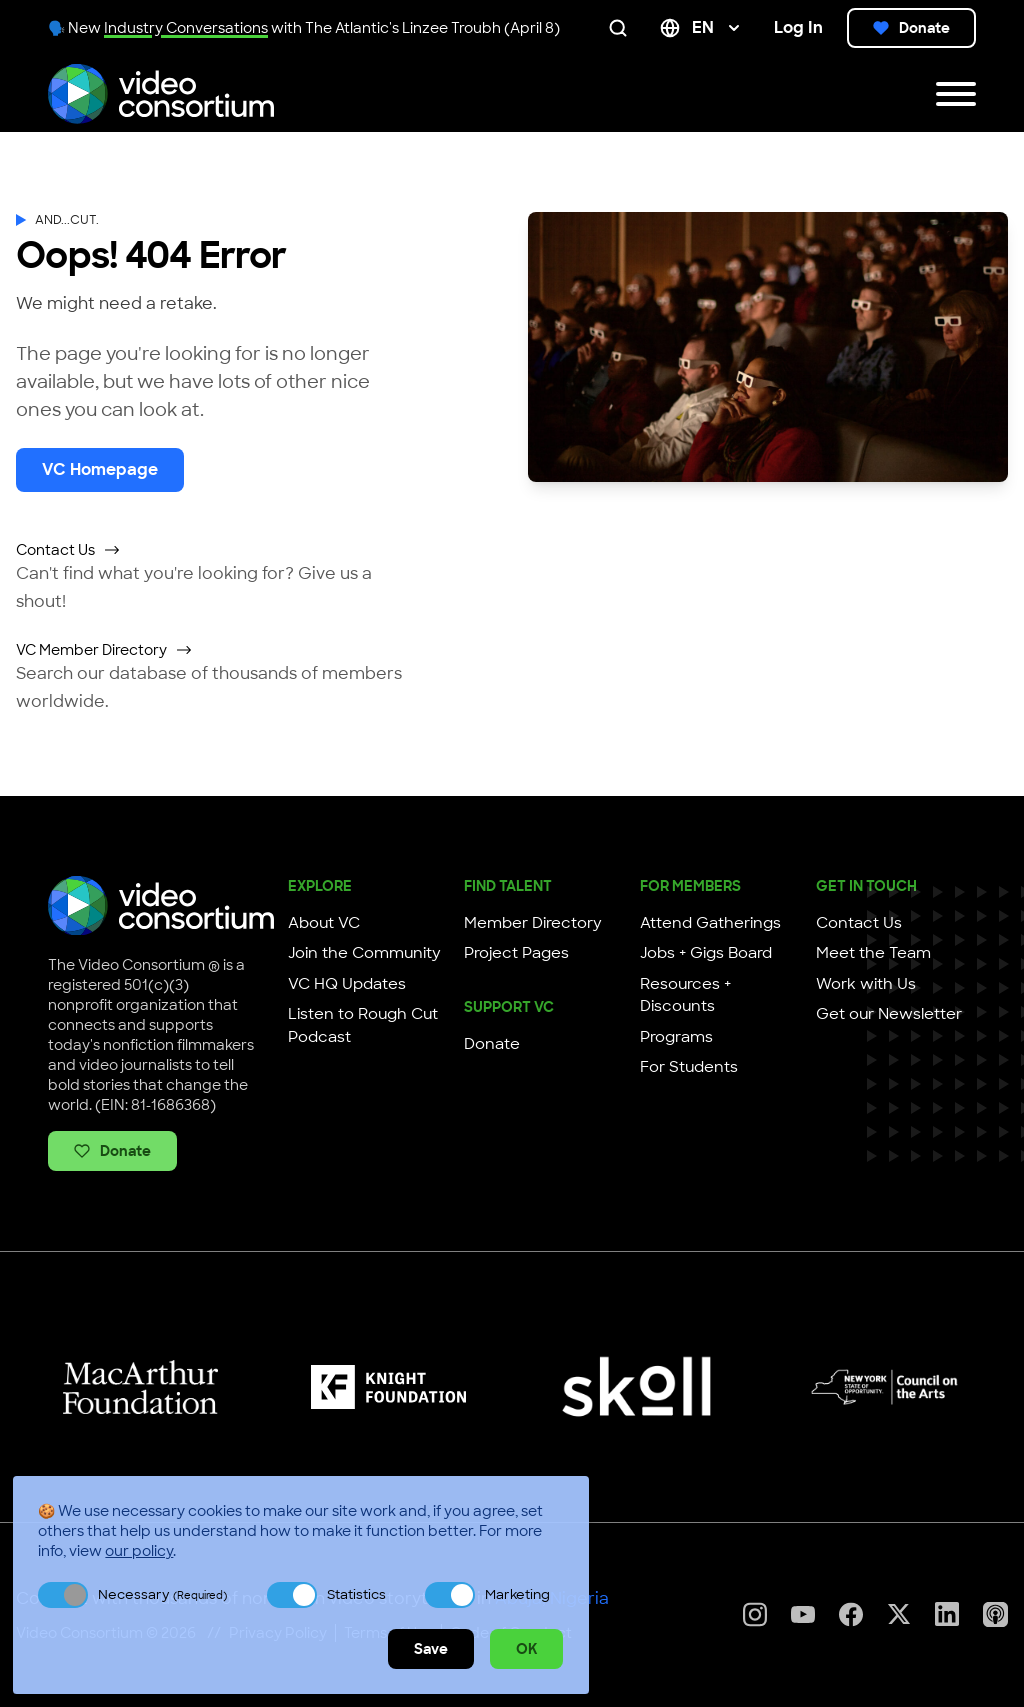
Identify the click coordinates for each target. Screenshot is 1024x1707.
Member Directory (533, 923)
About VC (324, 923)
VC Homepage (100, 469)
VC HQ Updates (347, 984)
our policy (139, 1551)
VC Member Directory (104, 650)
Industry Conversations (186, 28)
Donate (911, 28)
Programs (676, 1037)
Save (431, 1649)
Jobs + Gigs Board (706, 953)
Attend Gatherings (710, 923)
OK (526, 1649)
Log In (798, 27)
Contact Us (68, 550)
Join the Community (364, 953)
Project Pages (516, 953)
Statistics (356, 1594)
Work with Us (866, 984)
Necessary (162, 1594)
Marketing (517, 1594)
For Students (689, 1067)
